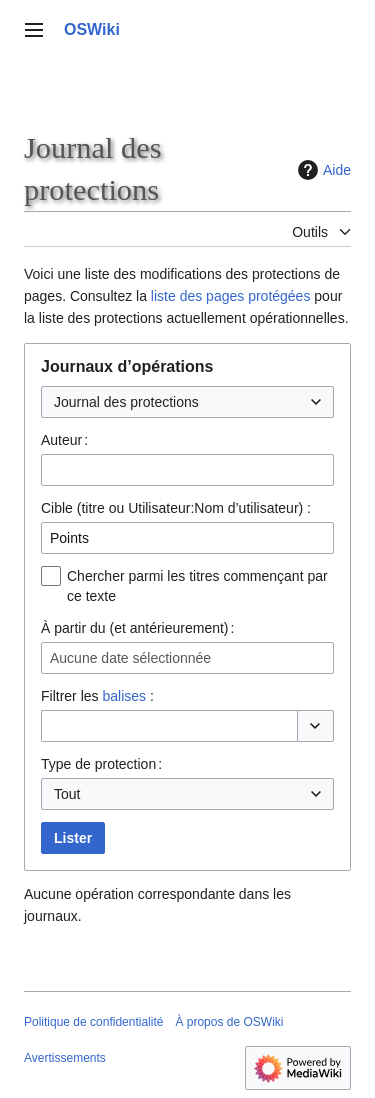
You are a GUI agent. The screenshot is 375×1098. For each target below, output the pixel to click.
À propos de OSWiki (229, 1022)
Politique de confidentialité (93, 1022)
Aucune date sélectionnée (130, 658)
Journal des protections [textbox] (126, 402)
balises (124, 696)
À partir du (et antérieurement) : (137, 628)
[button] (315, 726)
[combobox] (187, 402)
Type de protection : (101, 764)
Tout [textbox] (67, 794)
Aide (322, 170)
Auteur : (64, 440)
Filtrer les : (97, 696)
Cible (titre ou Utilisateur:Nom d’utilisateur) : (176, 508)
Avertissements (65, 1058)
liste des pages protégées (231, 296)
